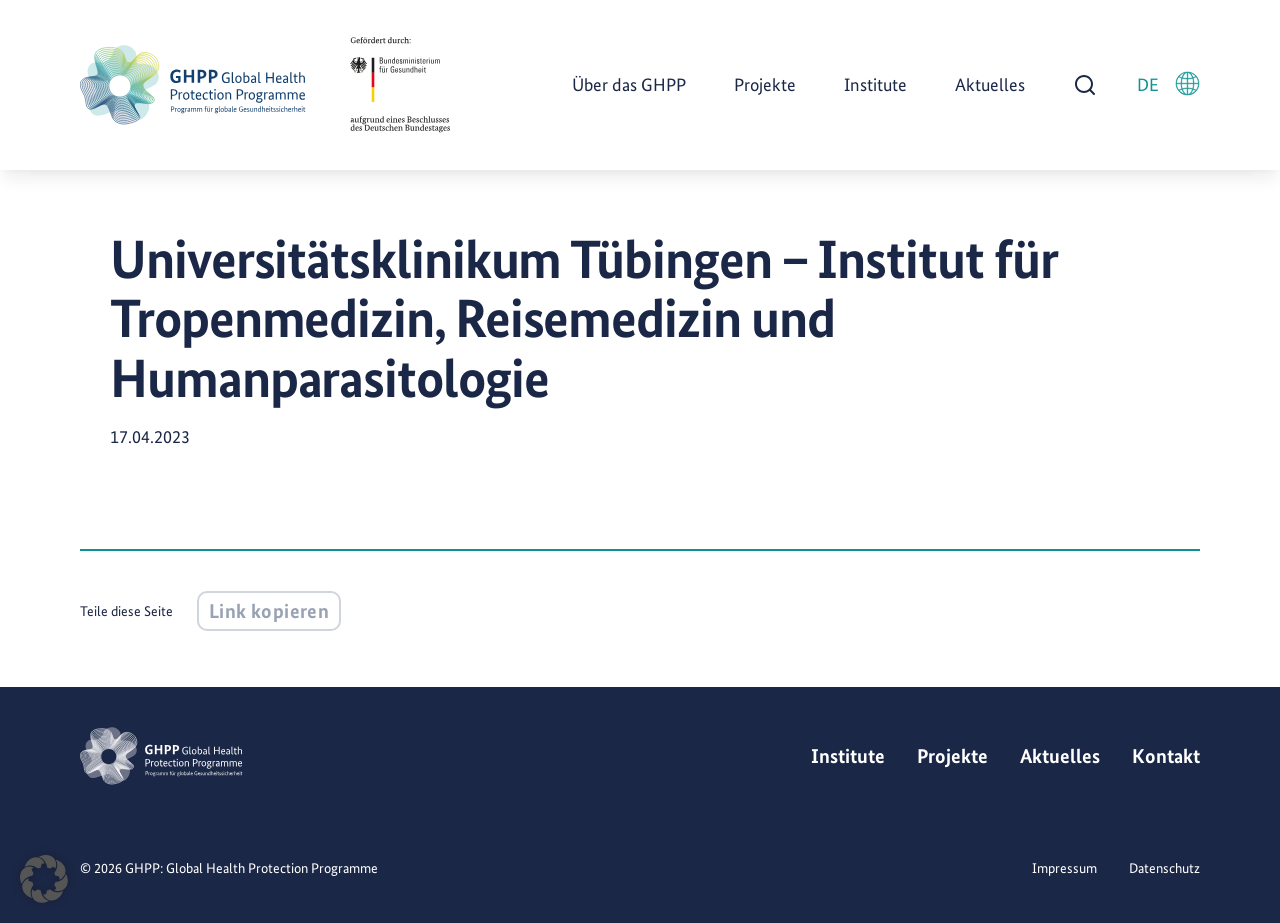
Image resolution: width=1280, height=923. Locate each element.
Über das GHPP (629, 84)
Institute (875, 84)
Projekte (765, 84)
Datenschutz (1164, 868)
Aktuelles (990, 84)
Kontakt (1166, 756)
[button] (44, 879)
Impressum (1064, 868)
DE (1168, 83)
